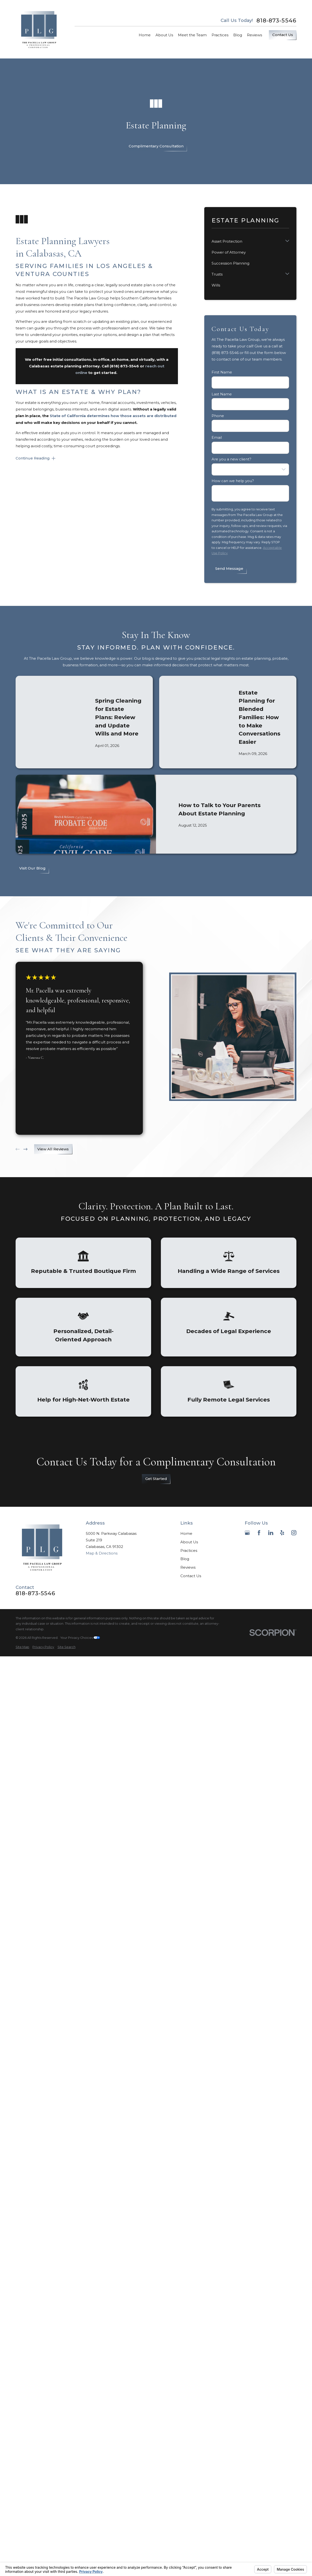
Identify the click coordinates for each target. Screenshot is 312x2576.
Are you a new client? (231, 459)
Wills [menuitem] (216, 285)
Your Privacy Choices (80, 1638)
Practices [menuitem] (220, 35)
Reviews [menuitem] (254, 35)
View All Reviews (53, 1149)
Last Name (222, 394)
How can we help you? (233, 481)
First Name (222, 372)
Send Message (229, 568)
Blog (184, 1558)
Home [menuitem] (145, 35)
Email (217, 437)
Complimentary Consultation (156, 146)
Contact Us (282, 34)
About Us (189, 1542)
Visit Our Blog (32, 868)
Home (186, 1533)
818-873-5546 (276, 20)
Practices (188, 1550)
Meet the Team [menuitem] (192, 35)
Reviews (187, 1567)
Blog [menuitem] (237, 35)
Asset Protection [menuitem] (227, 241)
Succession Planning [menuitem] (230, 263)
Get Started (156, 1478)
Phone (218, 416)
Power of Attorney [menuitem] (229, 252)
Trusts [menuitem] (217, 274)
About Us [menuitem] (164, 35)
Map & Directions (101, 1553)
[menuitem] (22, 1647)
